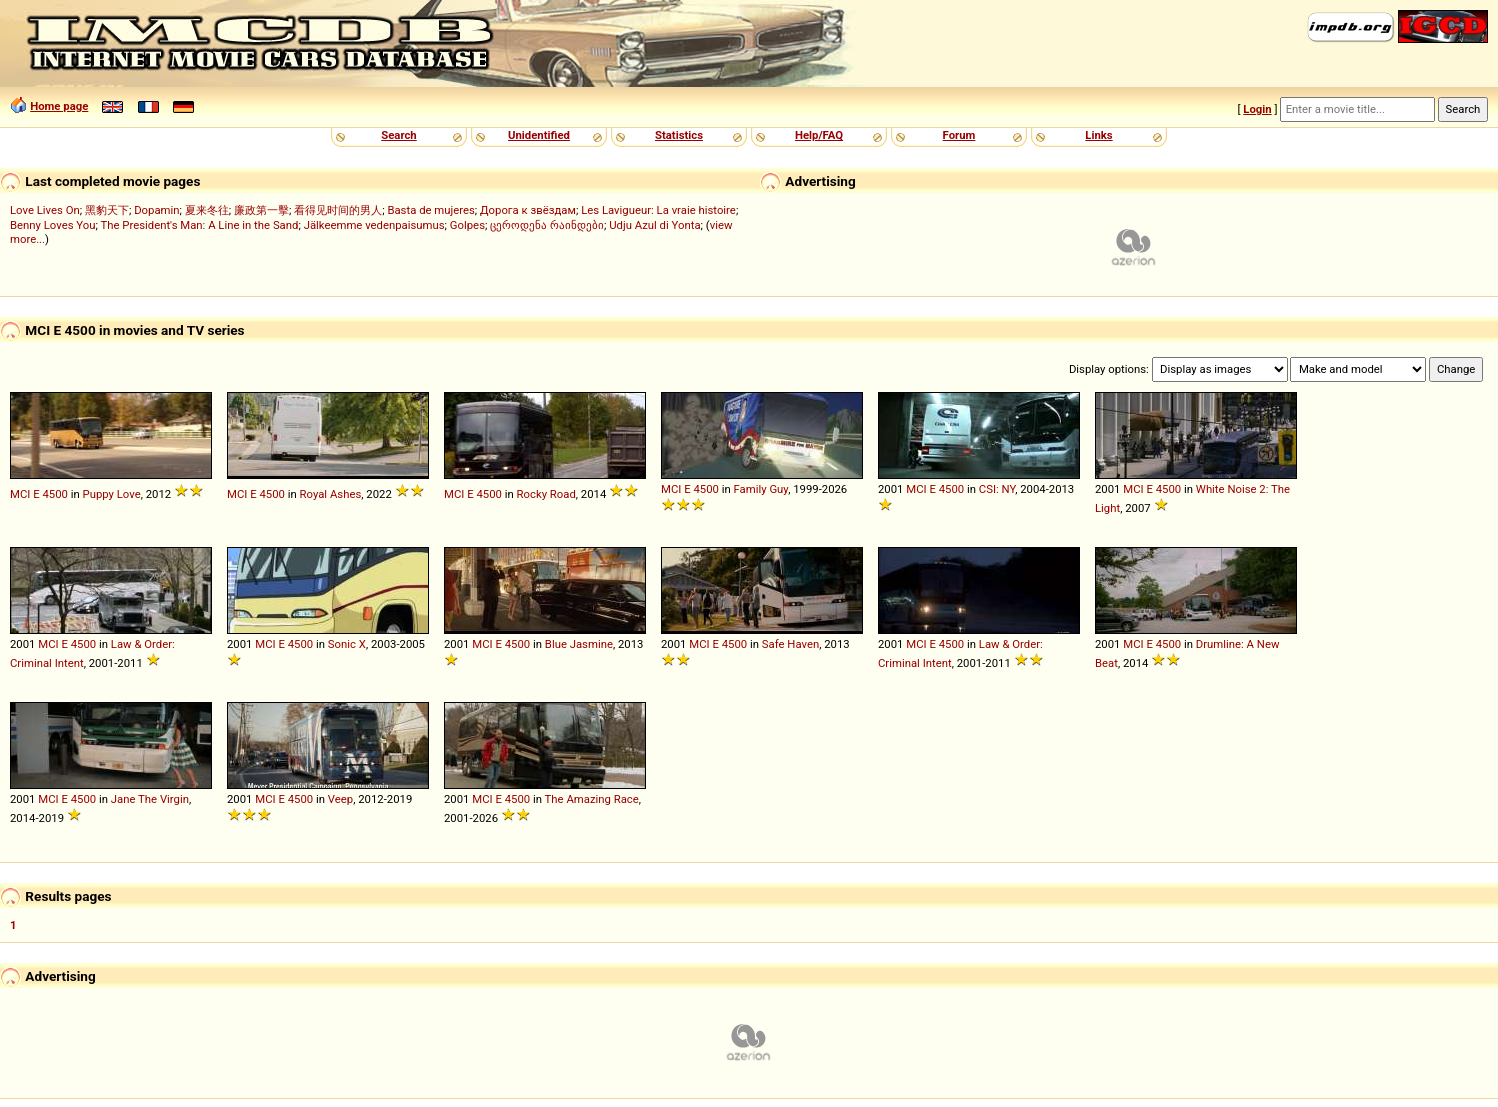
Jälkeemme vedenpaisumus (374, 225)
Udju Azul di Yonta (654, 225)
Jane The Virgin (150, 799)
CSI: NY (997, 489)
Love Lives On (45, 210)
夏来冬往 (207, 210)
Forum (959, 135)
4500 (54, 494)
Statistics (679, 135)
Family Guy (761, 489)
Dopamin (156, 210)
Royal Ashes (331, 494)
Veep (340, 799)
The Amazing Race (592, 799)
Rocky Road (546, 494)
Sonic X (347, 644)
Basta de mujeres (430, 210)
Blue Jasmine (579, 644)
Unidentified (539, 135)
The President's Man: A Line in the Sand (199, 225)
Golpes (467, 225)
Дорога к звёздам (528, 210)
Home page (59, 106)
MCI (20, 494)
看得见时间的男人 (338, 210)
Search (398, 135)
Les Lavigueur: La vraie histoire (658, 210)
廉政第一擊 (261, 210)
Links (1098, 135)
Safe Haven (790, 644)
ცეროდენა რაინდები (547, 225)
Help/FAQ (819, 135)
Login (1257, 109)
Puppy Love (112, 494)
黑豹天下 (107, 210)
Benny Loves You (52, 225)
